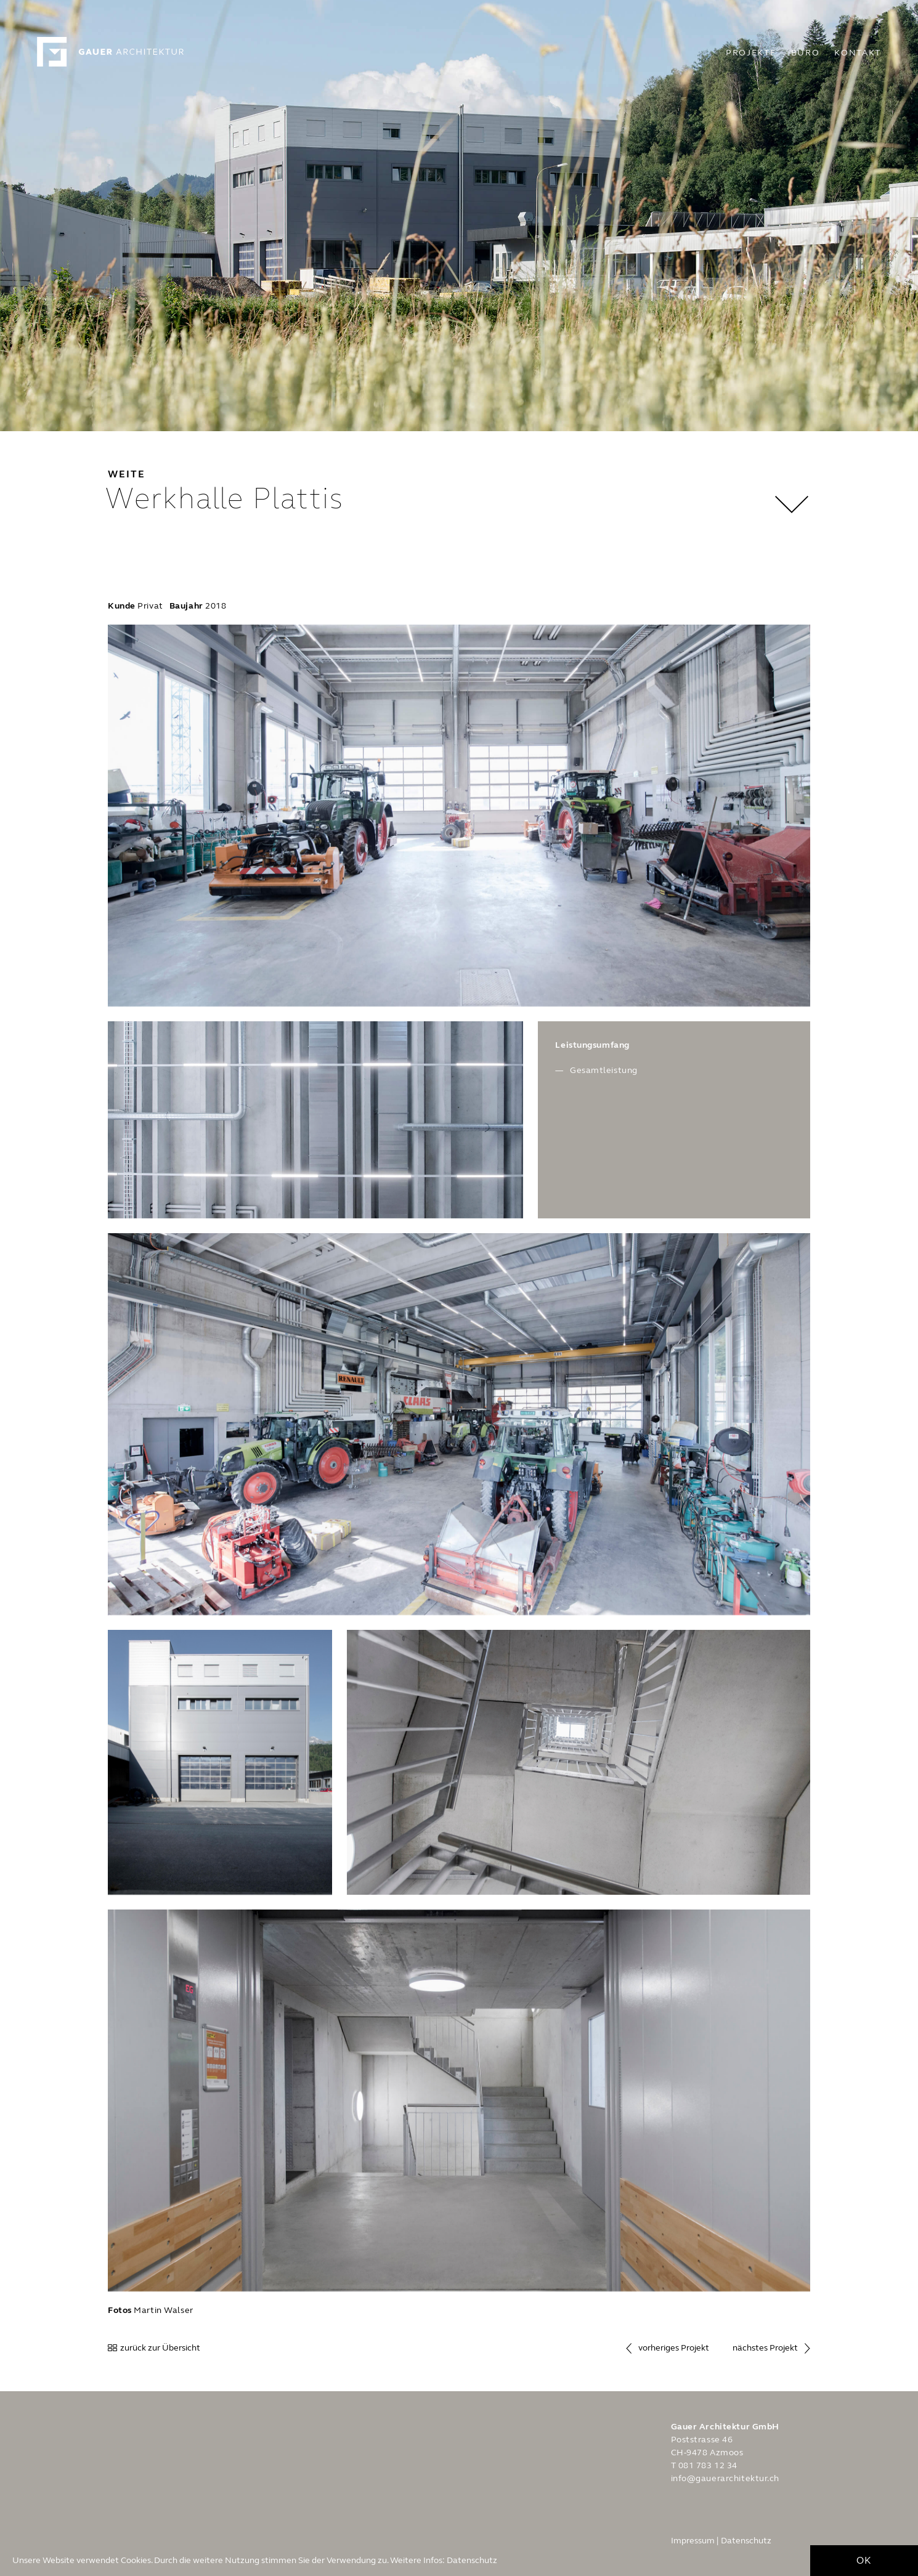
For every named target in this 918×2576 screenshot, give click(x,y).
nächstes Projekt (765, 2348)
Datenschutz (472, 2563)
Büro (805, 52)
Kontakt (857, 52)
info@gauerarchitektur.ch (725, 2478)
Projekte (751, 52)
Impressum (693, 2540)
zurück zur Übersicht (160, 2348)
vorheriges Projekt (673, 2348)
